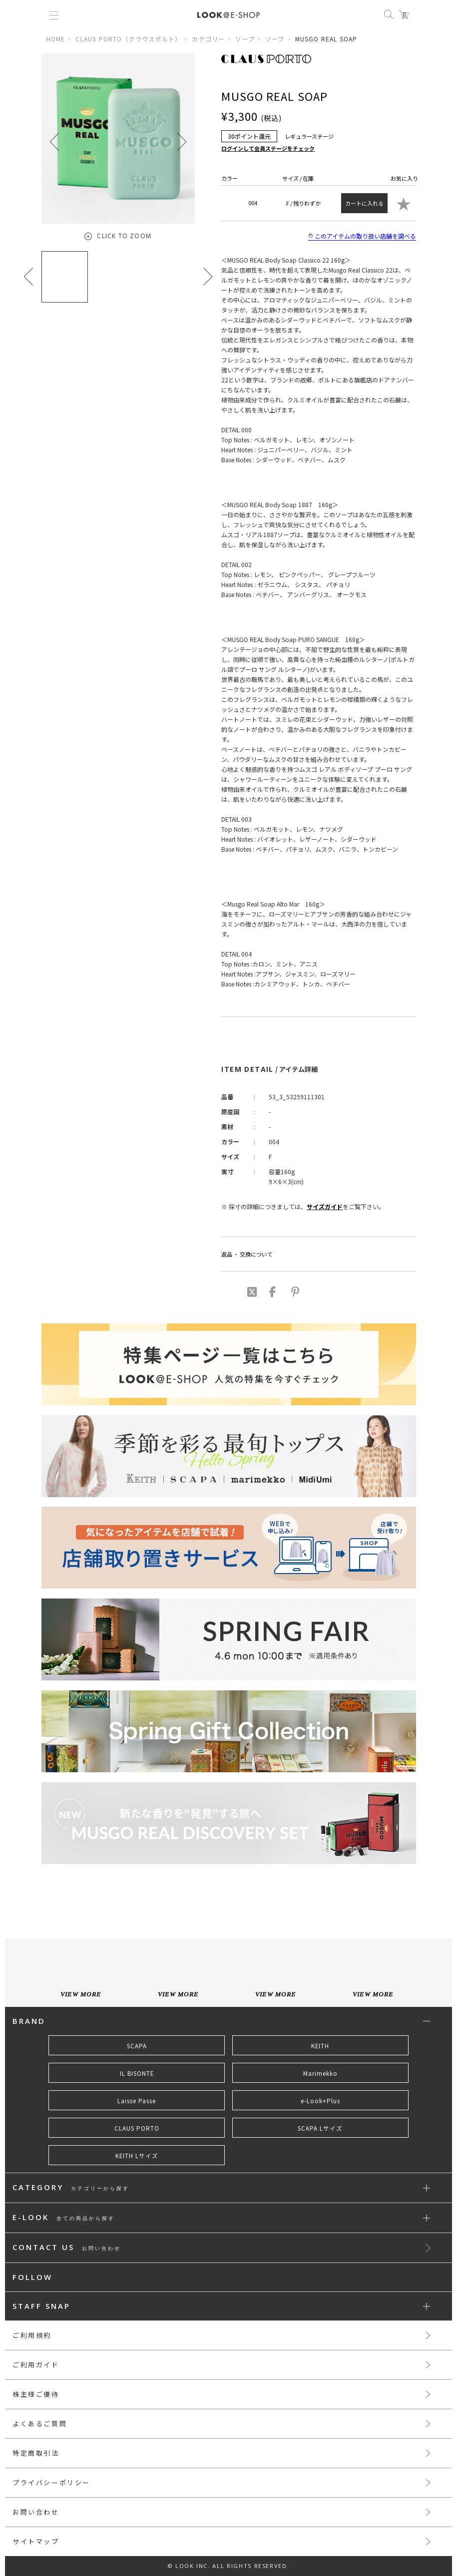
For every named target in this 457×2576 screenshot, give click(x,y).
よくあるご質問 (39, 2423)
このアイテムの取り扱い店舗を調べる (362, 236)
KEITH (320, 2046)
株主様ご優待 (35, 2394)
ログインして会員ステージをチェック (268, 148)
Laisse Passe (136, 2101)
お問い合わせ (35, 2512)
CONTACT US (66, 2248)
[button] (181, 141)
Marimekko (320, 2073)
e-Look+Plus (320, 2101)
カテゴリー (208, 38)
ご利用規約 (31, 2335)
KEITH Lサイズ (136, 2156)
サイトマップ (35, 2541)
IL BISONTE (137, 2073)
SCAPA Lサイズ (320, 2128)
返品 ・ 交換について (247, 1254)
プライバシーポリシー (51, 2482)
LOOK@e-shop (228, 15)
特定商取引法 (35, 2453)
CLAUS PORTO (136, 2128)
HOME (55, 38)
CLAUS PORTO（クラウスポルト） (128, 38)
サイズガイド (325, 1206)
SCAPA (137, 2046)
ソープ (245, 38)
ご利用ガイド (35, 2364)
